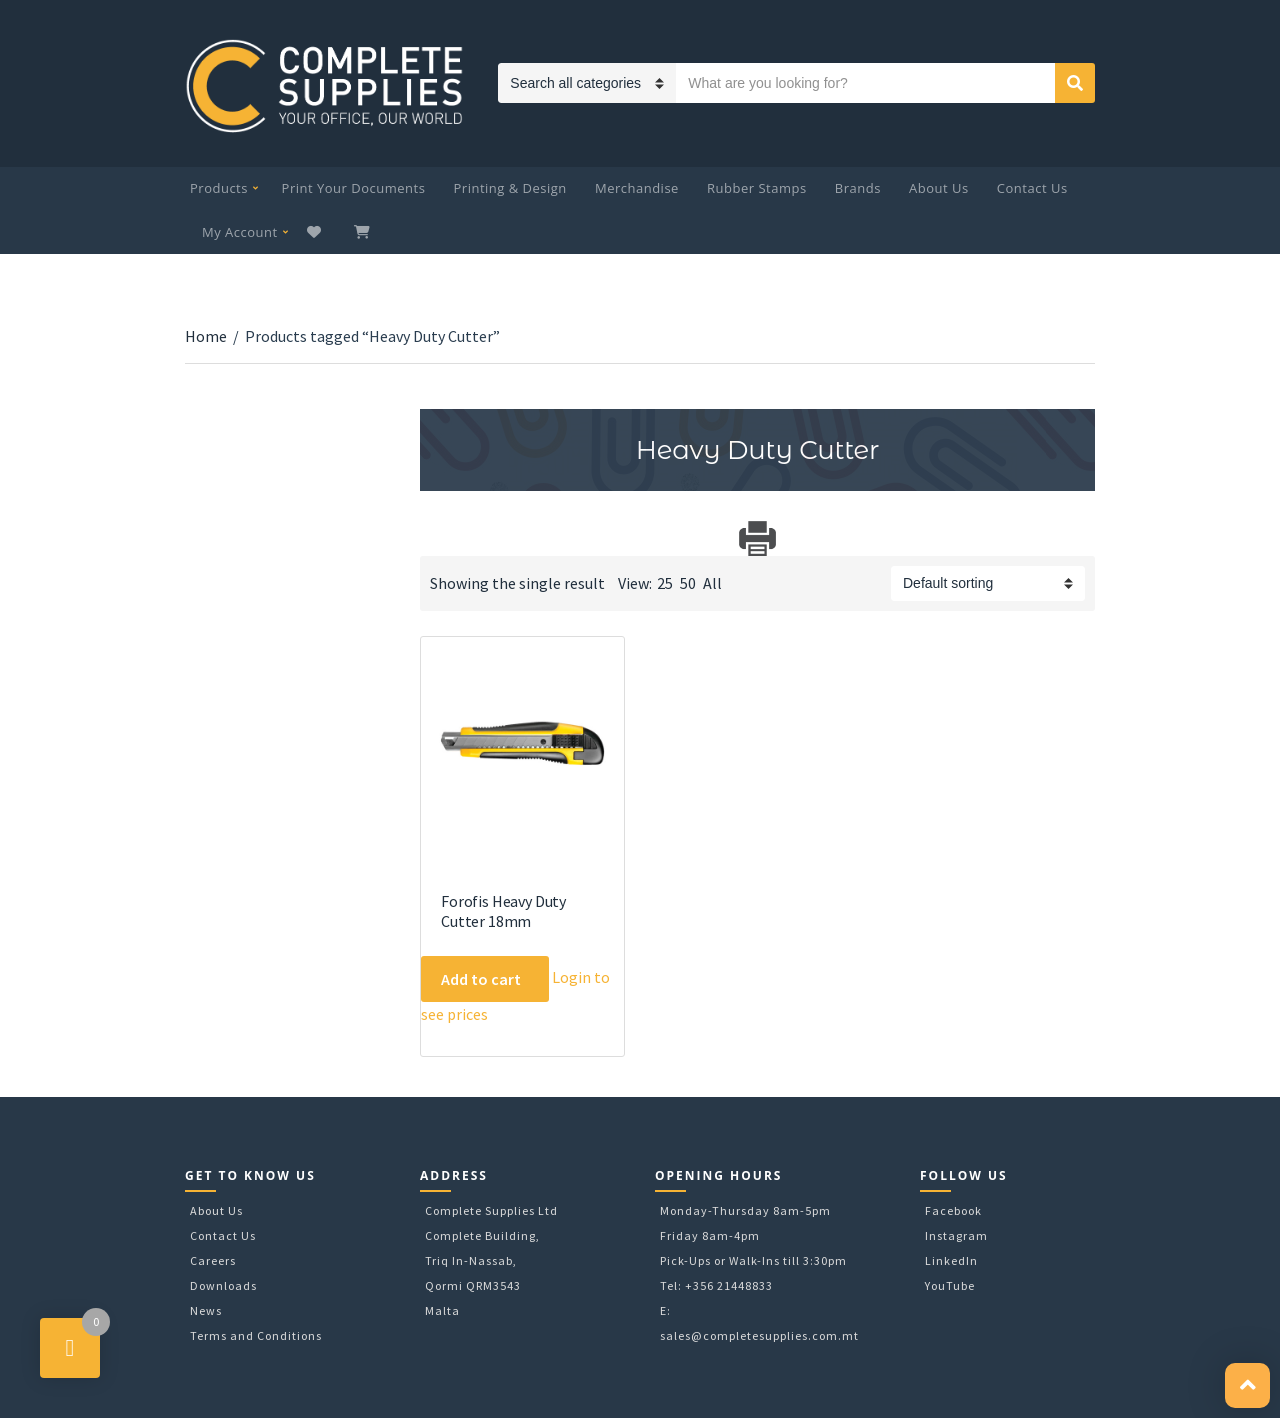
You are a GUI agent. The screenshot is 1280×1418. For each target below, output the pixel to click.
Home (206, 336)
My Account (240, 232)
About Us (939, 188)
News (206, 1310)
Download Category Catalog (437, 538)
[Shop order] (988, 583)
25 (665, 583)
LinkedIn (951, 1260)
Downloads (223, 1285)
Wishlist (316, 232)
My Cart (364, 232)
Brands (858, 188)
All (712, 583)
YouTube (950, 1285)
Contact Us (1032, 188)
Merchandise (637, 188)
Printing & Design (510, 188)
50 (688, 583)
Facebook (953, 1210)
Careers (213, 1260)
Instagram (956, 1235)
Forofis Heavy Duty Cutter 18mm (503, 911)
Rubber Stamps (757, 188)
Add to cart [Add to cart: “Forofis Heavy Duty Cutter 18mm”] (481, 979)
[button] (1247, 1385)
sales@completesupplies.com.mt (759, 1335)
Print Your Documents (354, 188)
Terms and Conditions (256, 1335)
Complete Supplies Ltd (491, 1210)
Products (219, 188)
